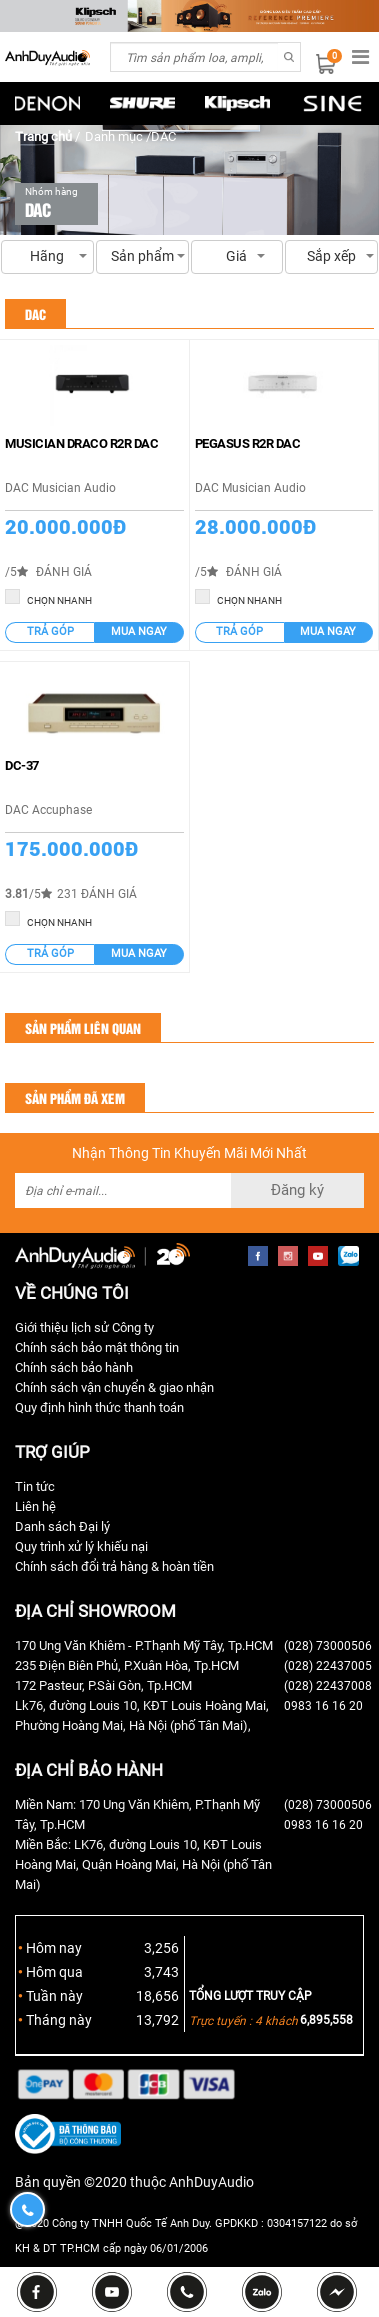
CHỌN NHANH (48, 597)
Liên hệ (35, 1506)
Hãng (47, 260)
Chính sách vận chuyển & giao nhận (114, 1387)
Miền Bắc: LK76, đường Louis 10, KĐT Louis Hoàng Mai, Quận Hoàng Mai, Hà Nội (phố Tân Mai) (143, 1864)
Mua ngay (139, 631)
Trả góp (50, 631)
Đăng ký (297, 1190)
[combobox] (194, 57)
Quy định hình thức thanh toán (99, 1407)
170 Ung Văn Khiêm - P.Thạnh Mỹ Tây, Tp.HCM (144, 1645)
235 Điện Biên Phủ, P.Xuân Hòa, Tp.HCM (127, 1665)
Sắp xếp (331, 260)
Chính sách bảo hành (74, 1367)
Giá (237, 260)
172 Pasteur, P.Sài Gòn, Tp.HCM (103, 1685)
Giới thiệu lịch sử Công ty (84, 1327)
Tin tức (35, 1486)
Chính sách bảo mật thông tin (97, 1347)
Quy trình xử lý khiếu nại (81, 1546)
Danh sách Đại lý (62, 1526)
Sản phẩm (142, 256)
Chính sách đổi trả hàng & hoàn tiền (114, 1566)
